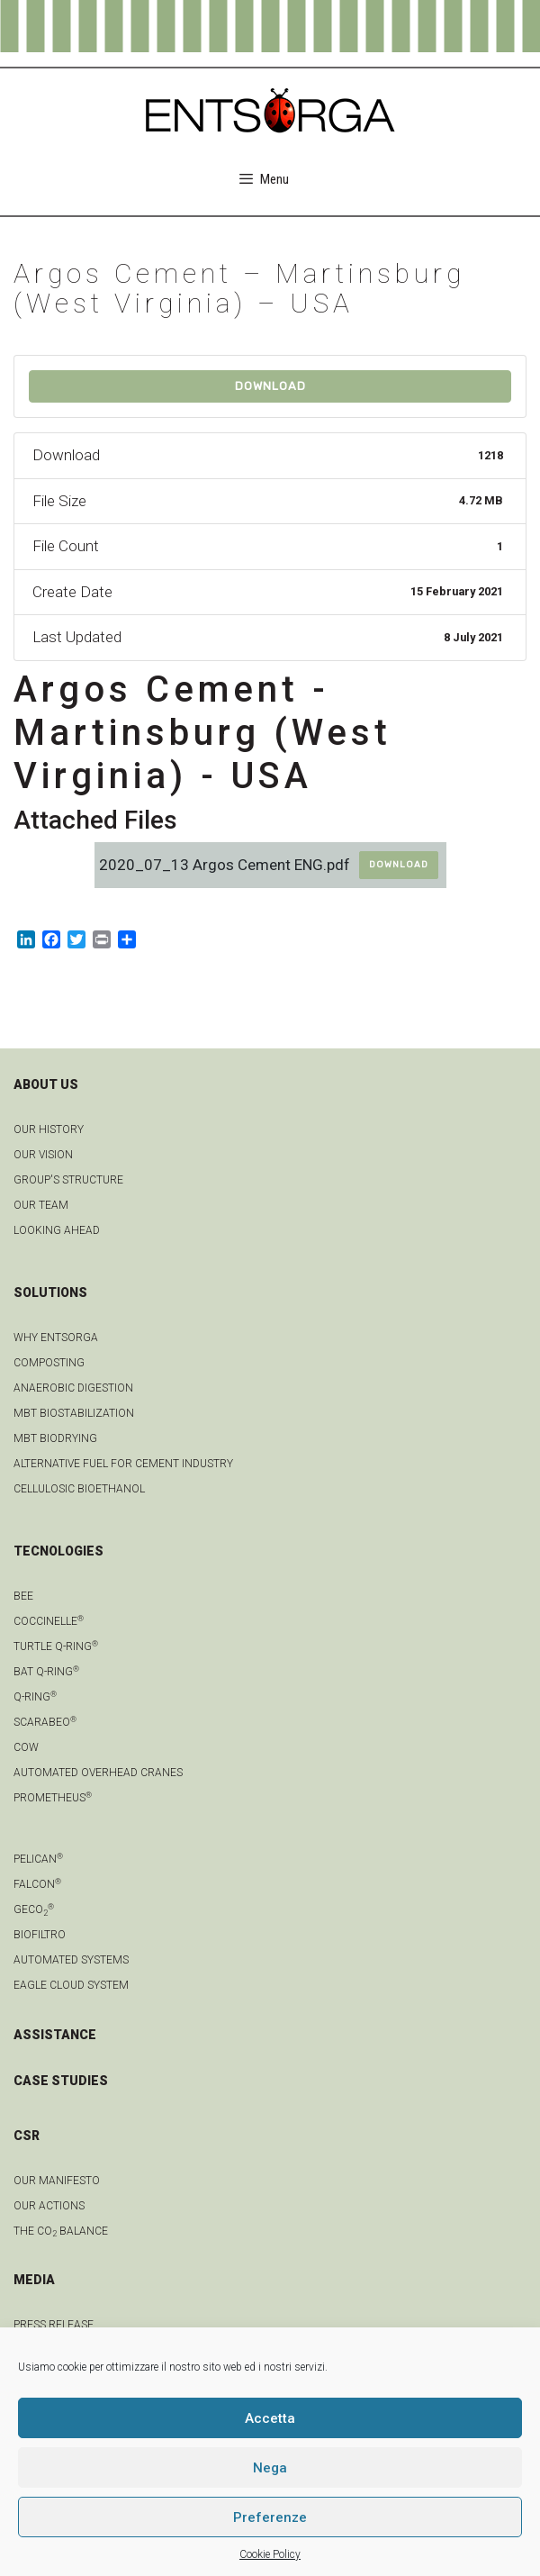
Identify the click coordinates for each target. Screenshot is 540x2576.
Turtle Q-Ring (56, 1646)
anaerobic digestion (73, 1388)
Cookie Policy (270, 2554)
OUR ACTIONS (49, 2206)
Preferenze (270, 2517)
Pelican (38, 1859)
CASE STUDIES (61, 2080)
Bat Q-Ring (46, 1671)
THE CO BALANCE (61, 2231)
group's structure (68, 1180)
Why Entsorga (56, 1337)
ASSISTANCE (55, 2034)
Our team (41, 1205)
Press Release (54, 2324)
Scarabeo (45, 1722)
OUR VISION (43, 1154)
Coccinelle (49, 1621)
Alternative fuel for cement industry (123, 1463)
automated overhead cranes (98, 1772)
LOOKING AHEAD (57, 1230)
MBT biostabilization (74, 1413)
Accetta (270, 2418)
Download (270, 386)
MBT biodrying (55, 1438)
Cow (26, 1747)
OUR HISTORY (49, 1129)
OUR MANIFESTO (57, 2180)
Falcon (37, 1884)
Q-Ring (35, 1697)
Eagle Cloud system (71, 1985)
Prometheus (53, 1797)
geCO (34, 1909)
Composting (49, 1362)
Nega (270, 2468)
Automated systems (71, 1960)
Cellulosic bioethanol (79, 1489)
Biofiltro (40, 1934)
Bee (23, 1596)
